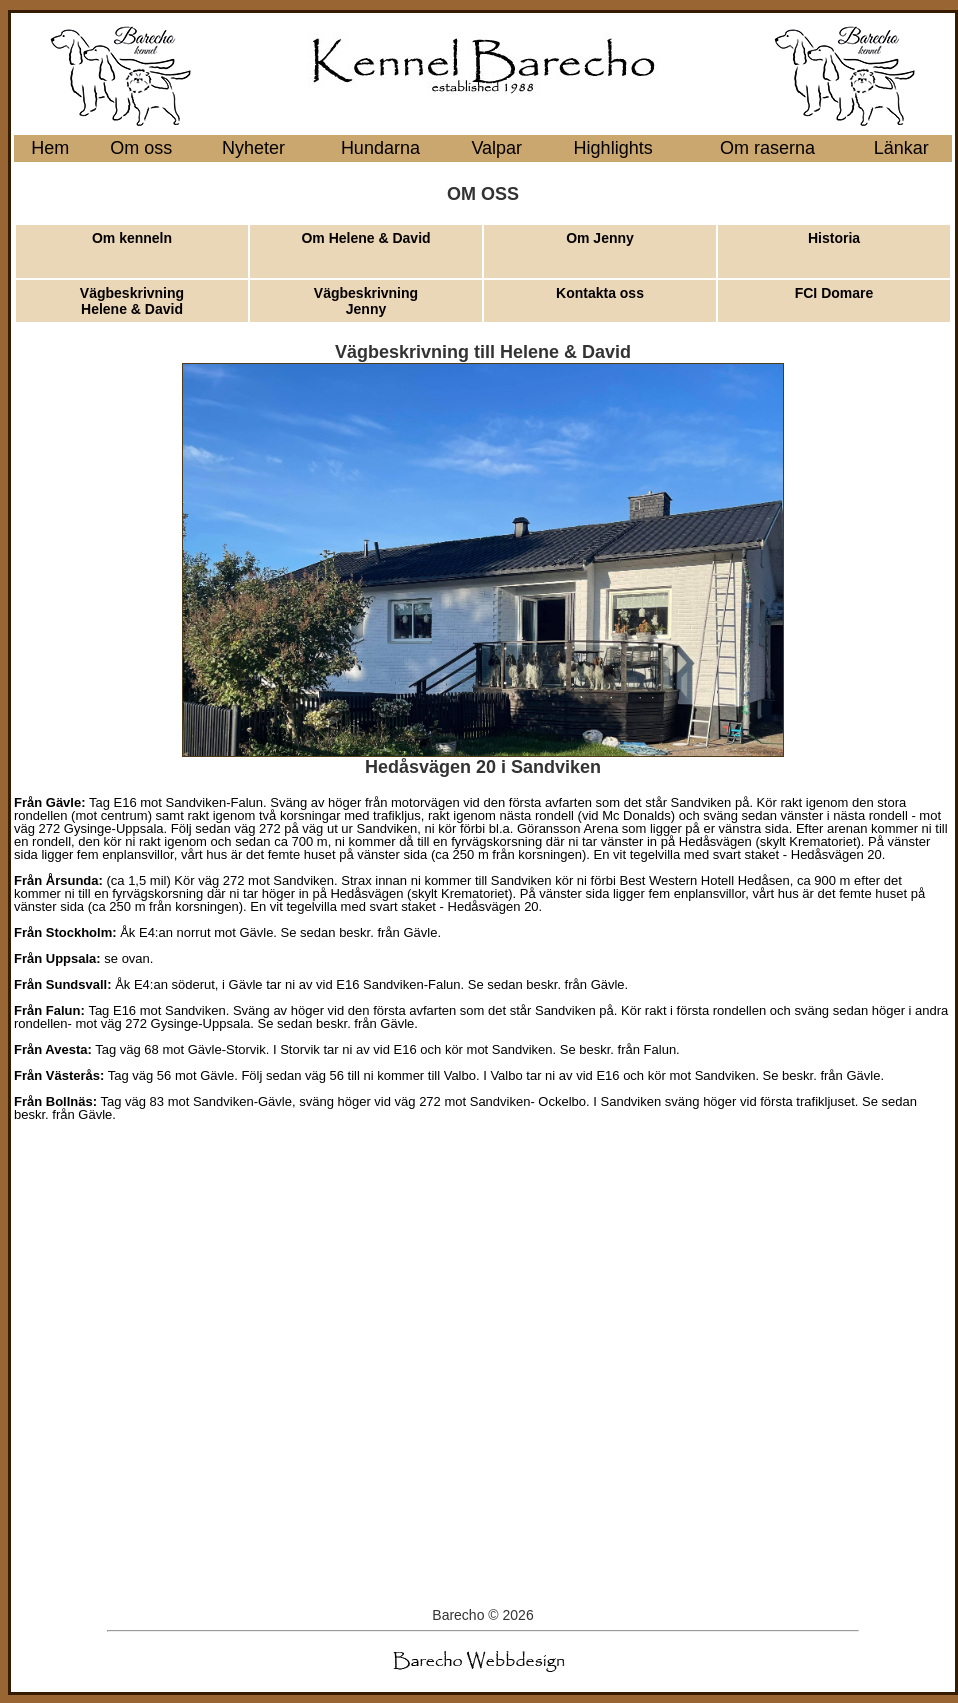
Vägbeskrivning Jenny (366, 301)
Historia (834, 238)
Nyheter (253, 148)
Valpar (496, 148)
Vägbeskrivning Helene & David (132, 301)
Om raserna (767, 148)
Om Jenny (600, 238)
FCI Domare (834, 293)
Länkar (901, 148)
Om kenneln (132, 238)
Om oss (141, 148)
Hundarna (380, 148)
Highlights (613, 148)
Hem (50, 148)
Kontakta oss (600, 293)
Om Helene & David (365, 238)
